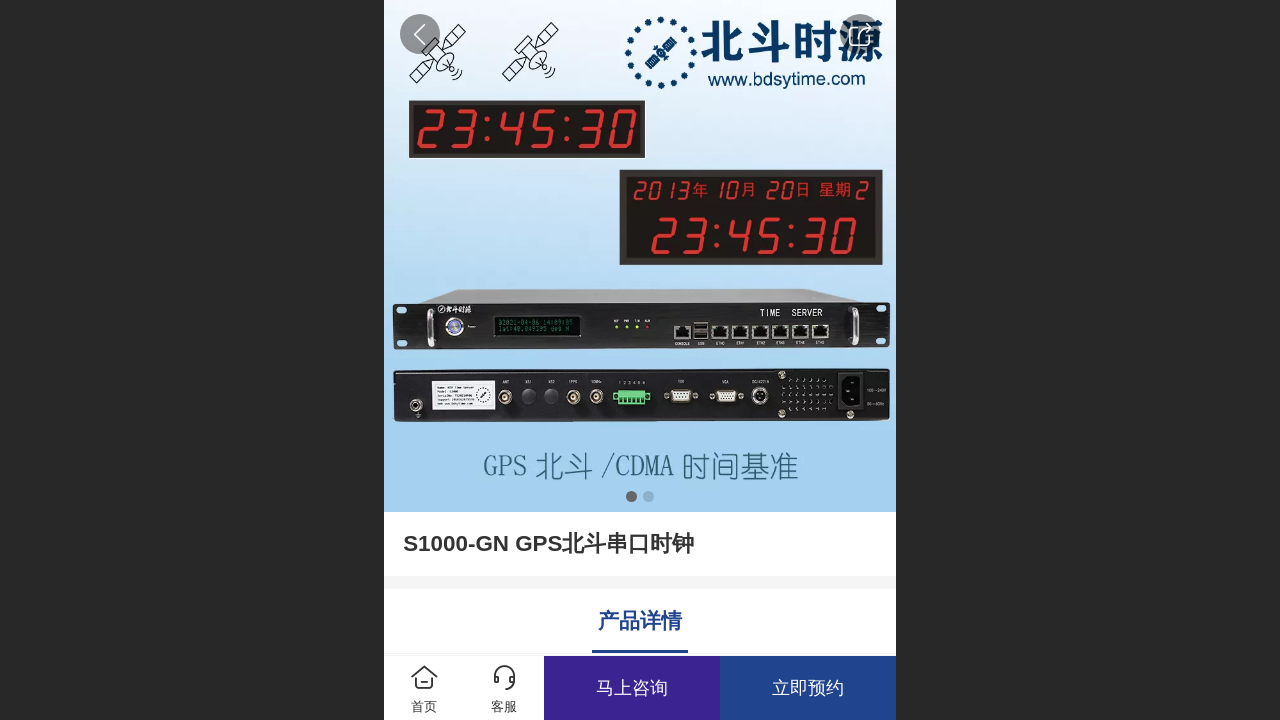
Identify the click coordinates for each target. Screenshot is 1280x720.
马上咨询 (632, 688)
